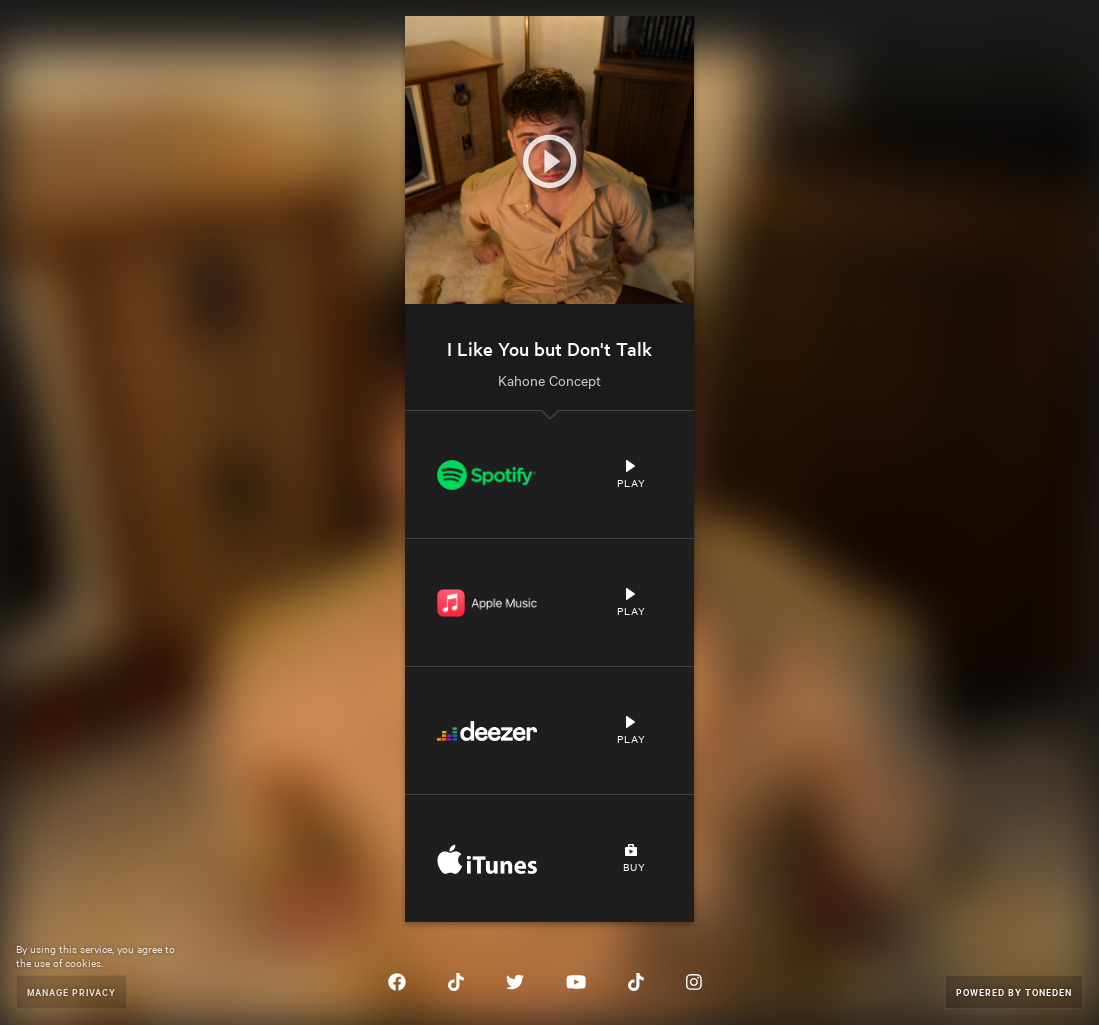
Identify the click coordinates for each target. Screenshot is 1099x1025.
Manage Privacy (71, 991)
